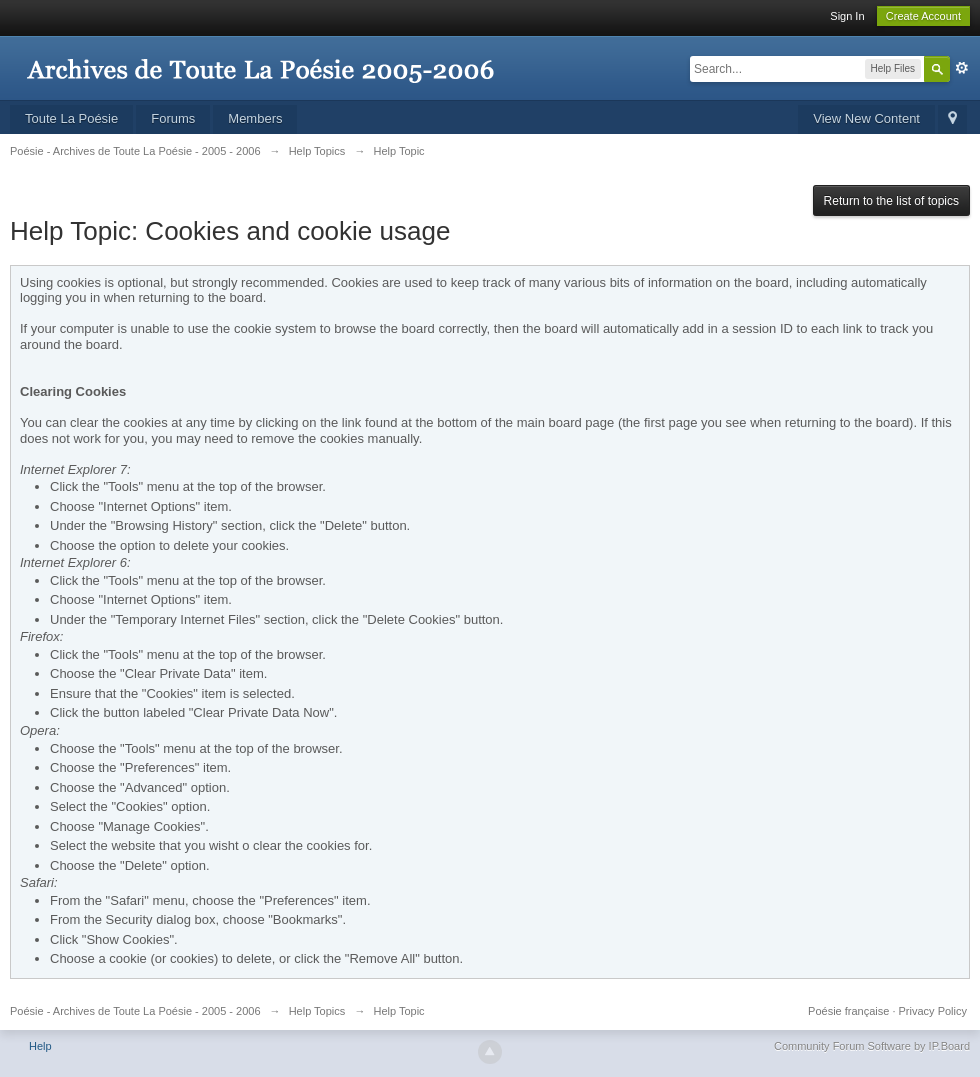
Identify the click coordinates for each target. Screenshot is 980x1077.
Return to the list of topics (891, 201)
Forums (173, 118)
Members (255, 118)
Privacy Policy (933, 1011)
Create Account (923, 16)
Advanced (962, 68)
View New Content (866, 118)
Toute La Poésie (71, 118)
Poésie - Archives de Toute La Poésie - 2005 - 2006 (135, 1011)
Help (40, 1046)
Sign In (847, 16)
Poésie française (848, 1011)
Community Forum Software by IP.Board (872, 1046)
